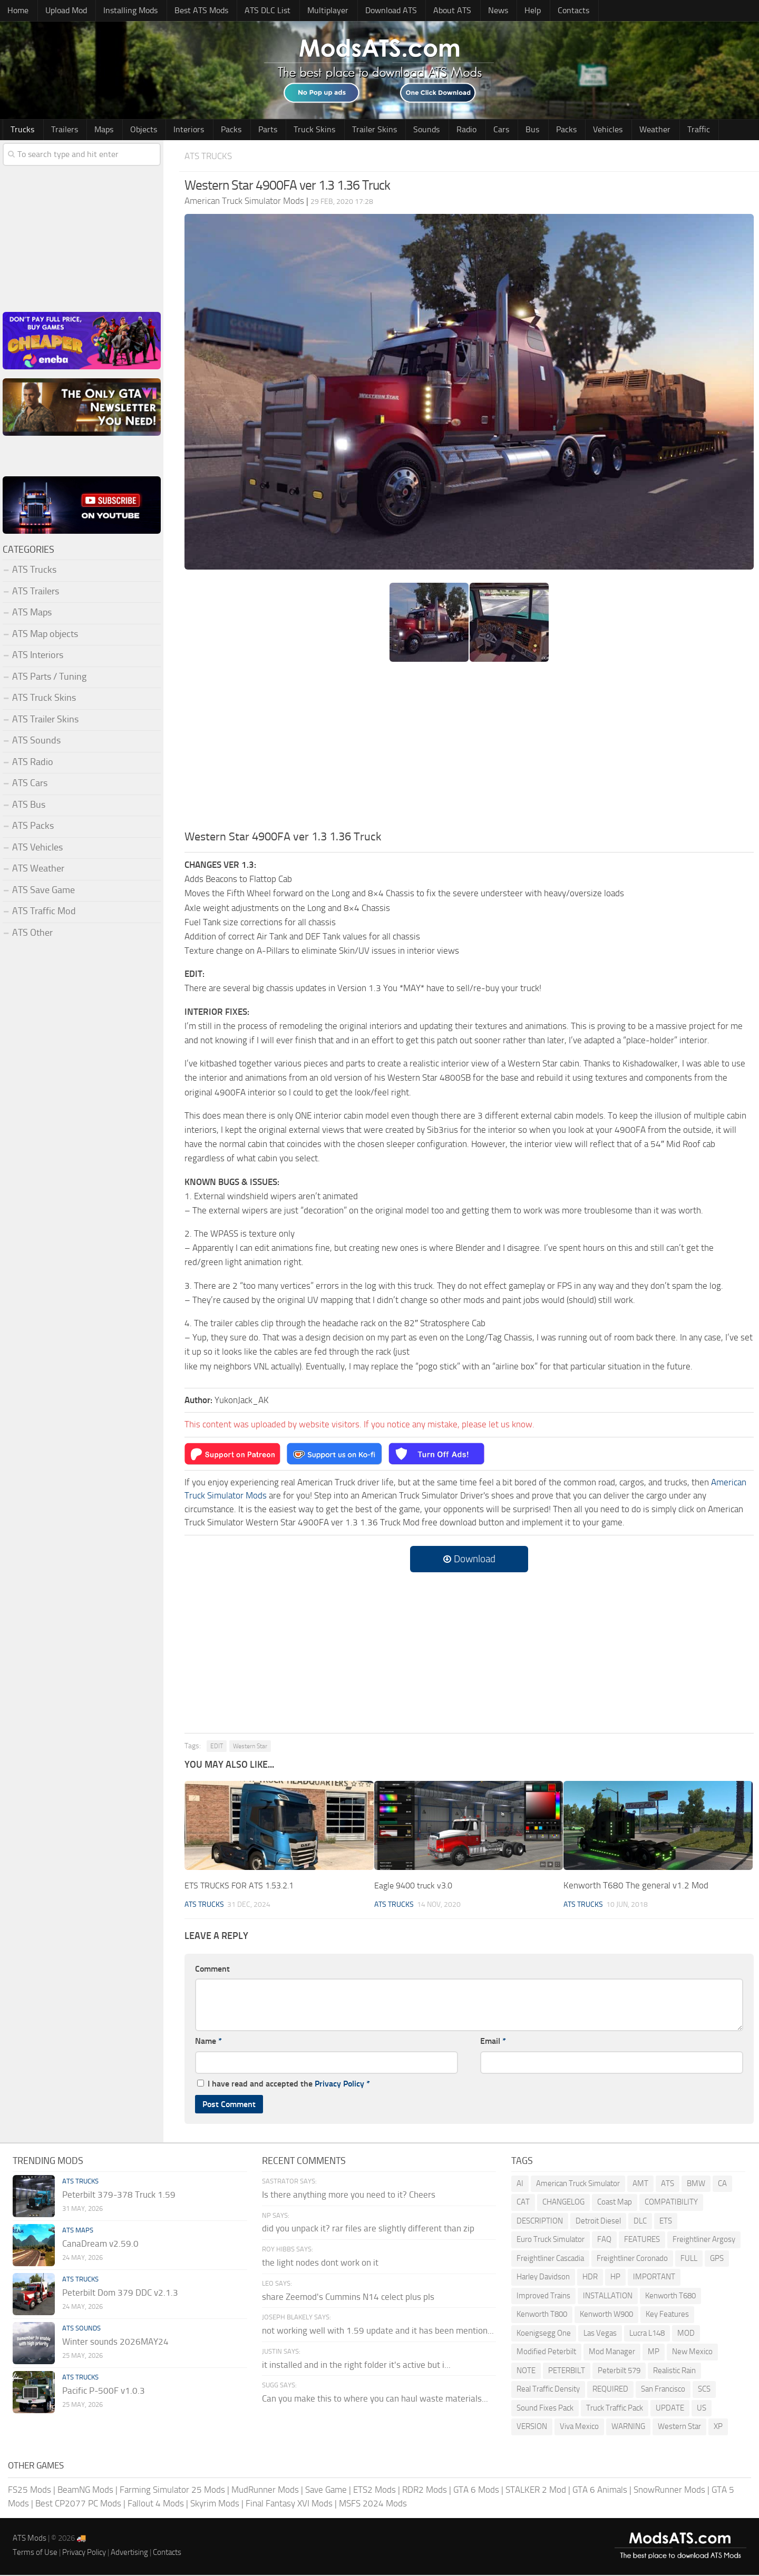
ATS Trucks (210, 157)
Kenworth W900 (606, 2315)
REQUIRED (610, 2390)
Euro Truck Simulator (551, 2241)
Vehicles (550, 130)
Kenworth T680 (670, 2296)
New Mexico (692, 2353)
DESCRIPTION (540, 2222)
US (701, 2409)
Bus (482, 130)
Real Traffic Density (548, 2390)
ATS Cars (29, 784)
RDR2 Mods (424, 2491)
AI (520, 2184)
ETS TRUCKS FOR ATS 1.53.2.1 (242, 1887)
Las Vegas (600, 2334)
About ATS (432, 11)
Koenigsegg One (544, 2334)
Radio (425, 130)
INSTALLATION (607, 2296)
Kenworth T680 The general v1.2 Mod (635, 1887)
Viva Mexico (579, 2428)
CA (722, 2184)
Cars (455, 130)
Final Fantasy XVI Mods (289, 2504)
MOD (686, 2334)
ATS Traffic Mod (44, 912)
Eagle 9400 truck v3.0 (416, 1887)
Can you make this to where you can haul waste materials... (375, 2400)
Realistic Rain (674, 2371)
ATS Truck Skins (44, 699)
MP (653, 2353)
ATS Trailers (35, 592)
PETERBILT (566, 2371)
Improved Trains (543, 2296)
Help (504, 11)
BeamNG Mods (85, 2491)
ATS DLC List (257, 11)
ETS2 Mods (374, 2491)
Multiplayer (313, 11)
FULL (688, 2259)
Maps (94, 130)
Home (16, 11)
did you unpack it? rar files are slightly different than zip (368, 2230)
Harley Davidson (543, 2278)
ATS (667, 2184)
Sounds (390, 130)
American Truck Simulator (578, 2184)
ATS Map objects (45, 635)
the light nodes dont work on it (320, 2263)
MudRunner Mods (265, 2491)
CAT (523, 2203)
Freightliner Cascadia (550, 2259)
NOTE (526, 2371)
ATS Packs (33, 827)
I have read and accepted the (283, 2085)
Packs (210, 130)
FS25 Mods (29, 2491)
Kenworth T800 (542, 2315)
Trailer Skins (341, 130)
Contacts (541, 11)
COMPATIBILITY (671, 2203)
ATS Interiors (37, 656)
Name (208, 2043)
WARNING (628, 2428)
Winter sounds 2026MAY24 (115, 2342)
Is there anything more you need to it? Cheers (348, 2195)
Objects (130, 130)
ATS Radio (32, 763)
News (474, 11)
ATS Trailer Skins (45, 720)
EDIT (216, 1747)
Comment (212, 1970)
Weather (593, 130)
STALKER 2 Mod (535, 2491)
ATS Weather (38, 870)
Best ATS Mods (193, 11)
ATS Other (32, 933)
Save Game (326, 2491)
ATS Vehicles (37, 848)
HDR (590, 2278)
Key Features (667, 2315)
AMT (640, 2184)
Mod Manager (612, 2353)
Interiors (172, 130)
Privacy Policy (339, 2085)
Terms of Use (35, 2554)
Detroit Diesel (598, 2222)
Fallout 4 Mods (156, 2504)
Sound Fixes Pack (545, 2409)
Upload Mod (62, 11)
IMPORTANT (654, 2278)
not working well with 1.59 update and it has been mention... (378, 2332)
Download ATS (374, 11)
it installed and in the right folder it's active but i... (356, 2365)
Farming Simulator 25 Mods (172, 2491)
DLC (640, 2222)
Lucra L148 (647, 2334)
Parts (242, 130)
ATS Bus (28, 805)
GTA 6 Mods (476, 2491)
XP (718, 2428)
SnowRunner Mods (669, 2491)
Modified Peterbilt (546, 2353)
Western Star (250, 1747)
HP (615, 2278)
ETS (665, 2222)
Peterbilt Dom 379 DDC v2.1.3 (120, 2293)
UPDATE (670, 2409)
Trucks (20, 130)
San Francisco (663, 2390)
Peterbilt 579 (619, 2371)
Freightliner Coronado (632, 2259)
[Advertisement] (469, 751)
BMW (696, 2184)
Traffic (633, 130)
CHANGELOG (563, 2203)
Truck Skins (285, 130)
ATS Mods (29, 2539)
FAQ (604, 2241)
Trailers (58, 130)
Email (493, 2043)
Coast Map (614, 2203)
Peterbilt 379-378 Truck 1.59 (119, 2195)
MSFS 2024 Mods (373, 2504)
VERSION (532, 2428)
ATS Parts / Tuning (49, 677)
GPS (717, 2259)
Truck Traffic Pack (614, 2409)
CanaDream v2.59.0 (100, 2244)
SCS (704, 2390)
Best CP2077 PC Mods (78, 2504)
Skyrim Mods (214, 2504)
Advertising (129, 2554)
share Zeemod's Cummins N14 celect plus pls (348, 2298)
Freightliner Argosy (704, 2241)
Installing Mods (125, 11)
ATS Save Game (43, 891)
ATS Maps (32, 614)
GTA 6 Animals (599, 2491)
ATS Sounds (36, 742)
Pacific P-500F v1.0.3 (103, 2391)
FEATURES (642, 2241)
